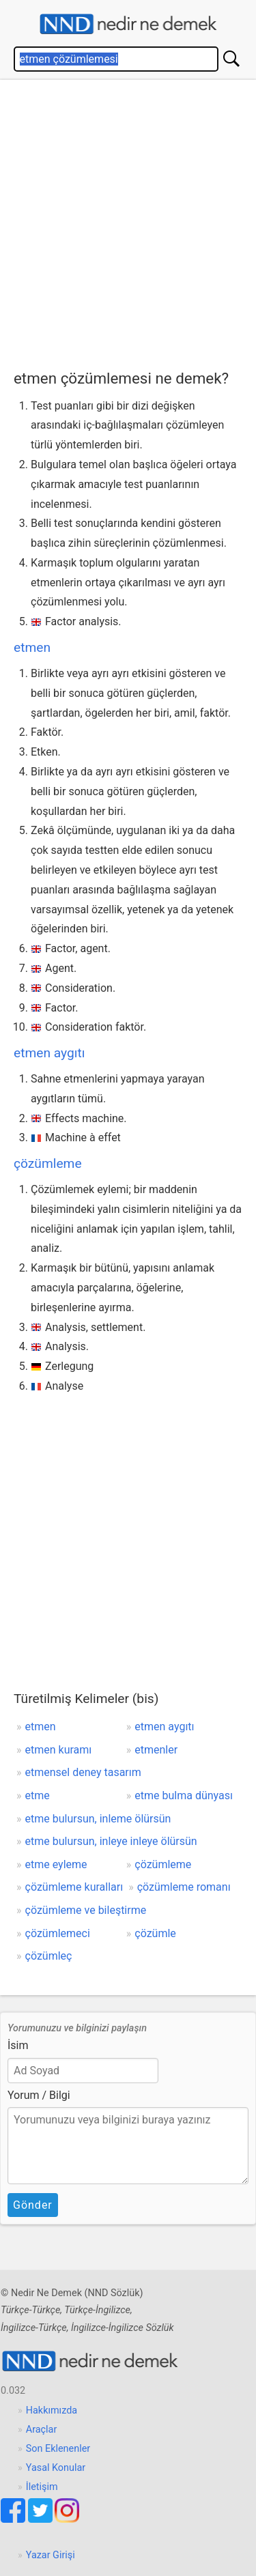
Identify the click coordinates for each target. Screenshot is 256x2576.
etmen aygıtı (49, 1053)
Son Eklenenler (58, 2449)
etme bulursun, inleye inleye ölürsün (111, 1841)
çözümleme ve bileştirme (86, 1910)
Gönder (33, 2205)
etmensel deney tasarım (83, 1772)
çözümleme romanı (184, 1886)
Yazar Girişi (50, 2555)
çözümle (155, 1933)
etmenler (155, 1749)
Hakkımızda (51, 2410)
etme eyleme (56, 1864)
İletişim (42, 2487)
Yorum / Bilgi (39, 2095)
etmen (32, 647)
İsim (18, 2045)
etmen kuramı (58, 1749)
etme (37, 1795)
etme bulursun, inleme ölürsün (98, 1818)
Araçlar (41, 2429)
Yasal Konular (55, 2468)
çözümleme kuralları (74, 1886)
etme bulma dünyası (183, 1795)
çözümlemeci (57, 1933)
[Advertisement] (128, 221)
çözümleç (48, 1955)
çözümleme (48, 1163)
